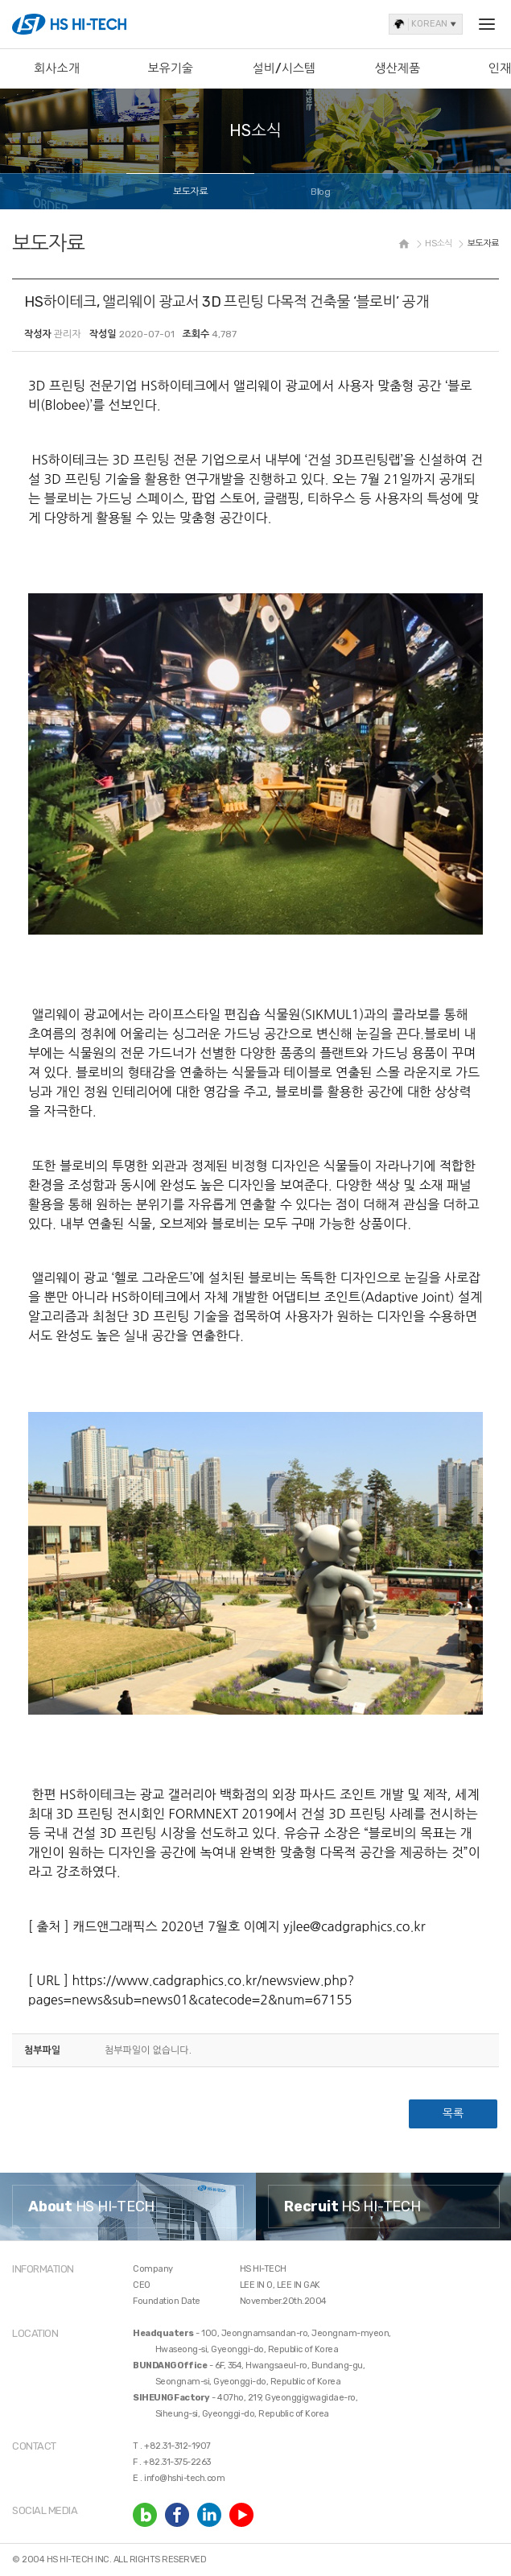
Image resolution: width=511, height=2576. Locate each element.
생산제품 (397, 68)
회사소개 (56, 68)
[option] (128, 2206)
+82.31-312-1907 (177, 2446)
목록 (453, 2113)
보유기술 (169, 68)
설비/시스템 (284, 68)
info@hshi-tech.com (184, 2478)
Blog (320, 191)
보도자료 (190, 191)
